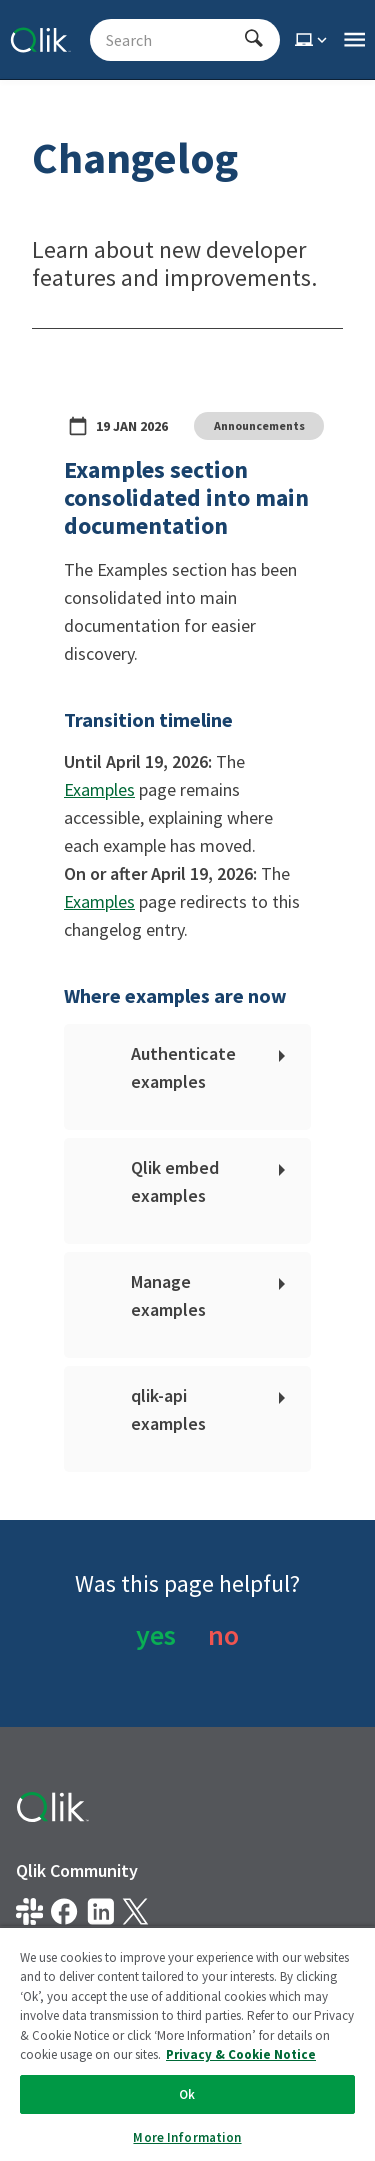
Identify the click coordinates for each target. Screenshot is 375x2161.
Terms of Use (267, 2003)
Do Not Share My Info (90, 2039)
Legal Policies (227, 1967)
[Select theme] (313, 40)
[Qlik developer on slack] (29, 1911)
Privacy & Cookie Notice (100, 2003)
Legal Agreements (79, 1967)
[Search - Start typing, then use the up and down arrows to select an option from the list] (173, 40)
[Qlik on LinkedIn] (100, 1911)
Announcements (259, 425)
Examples (99, 789)
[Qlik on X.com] (135, 1911)
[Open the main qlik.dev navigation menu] (354, 40)
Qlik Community (77, 1870)
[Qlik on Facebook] (64, 1911)
